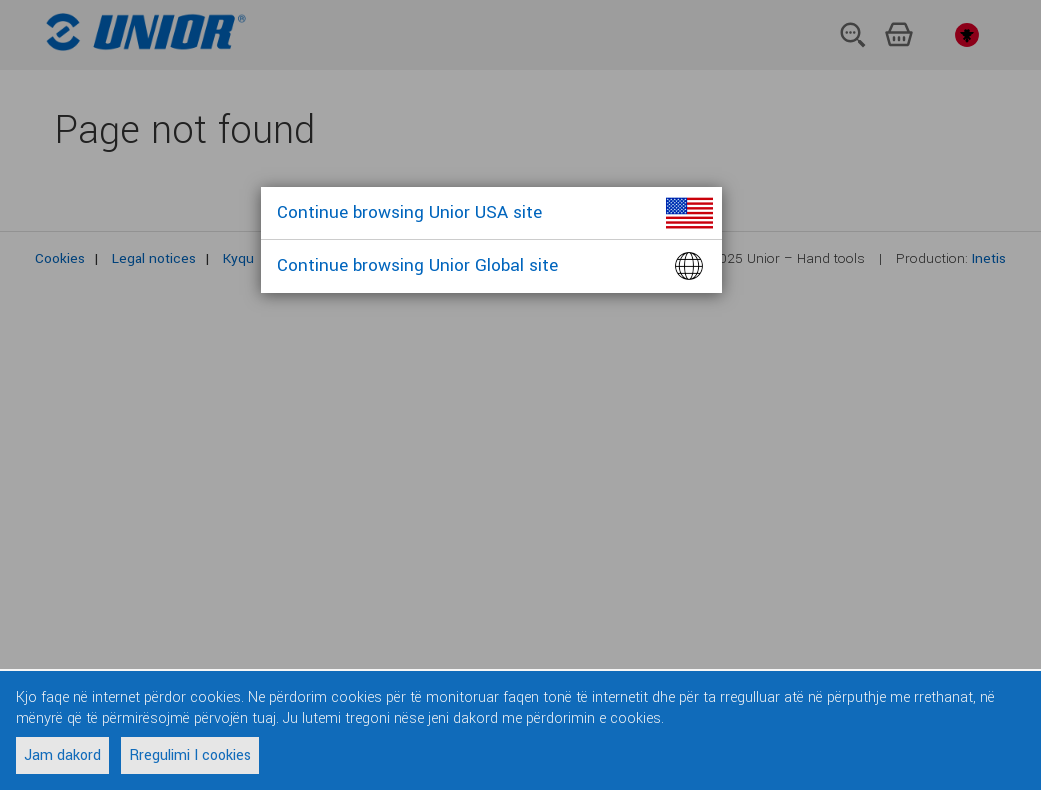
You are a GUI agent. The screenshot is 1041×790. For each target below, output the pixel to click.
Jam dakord (62, 755)
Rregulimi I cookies (190, 755)
